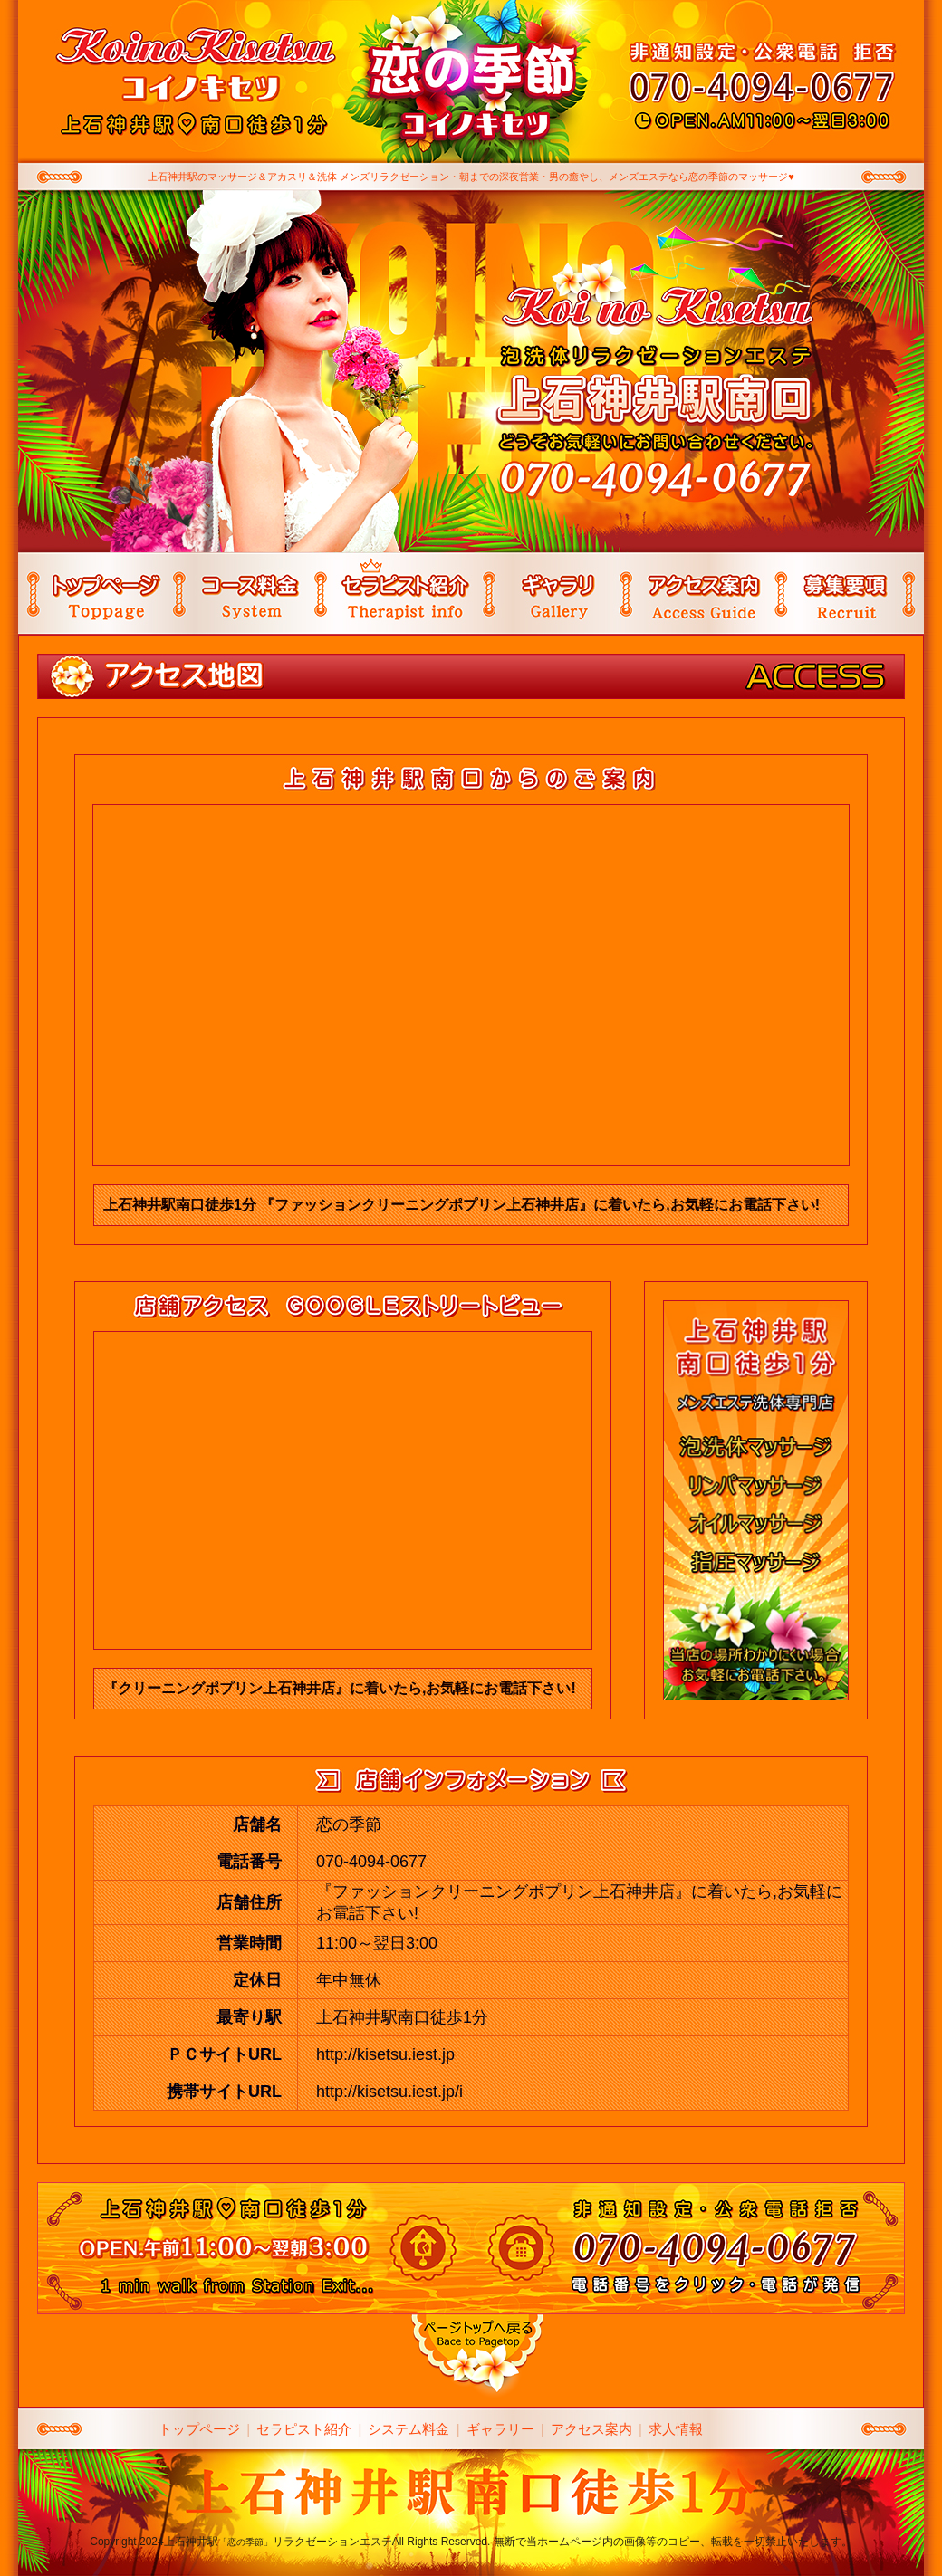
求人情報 (676, 2429)
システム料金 (408, 2429)
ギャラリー (500, 2429)
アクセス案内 (591, 2429)
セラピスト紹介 (303, 2429)
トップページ (199, 2429)
